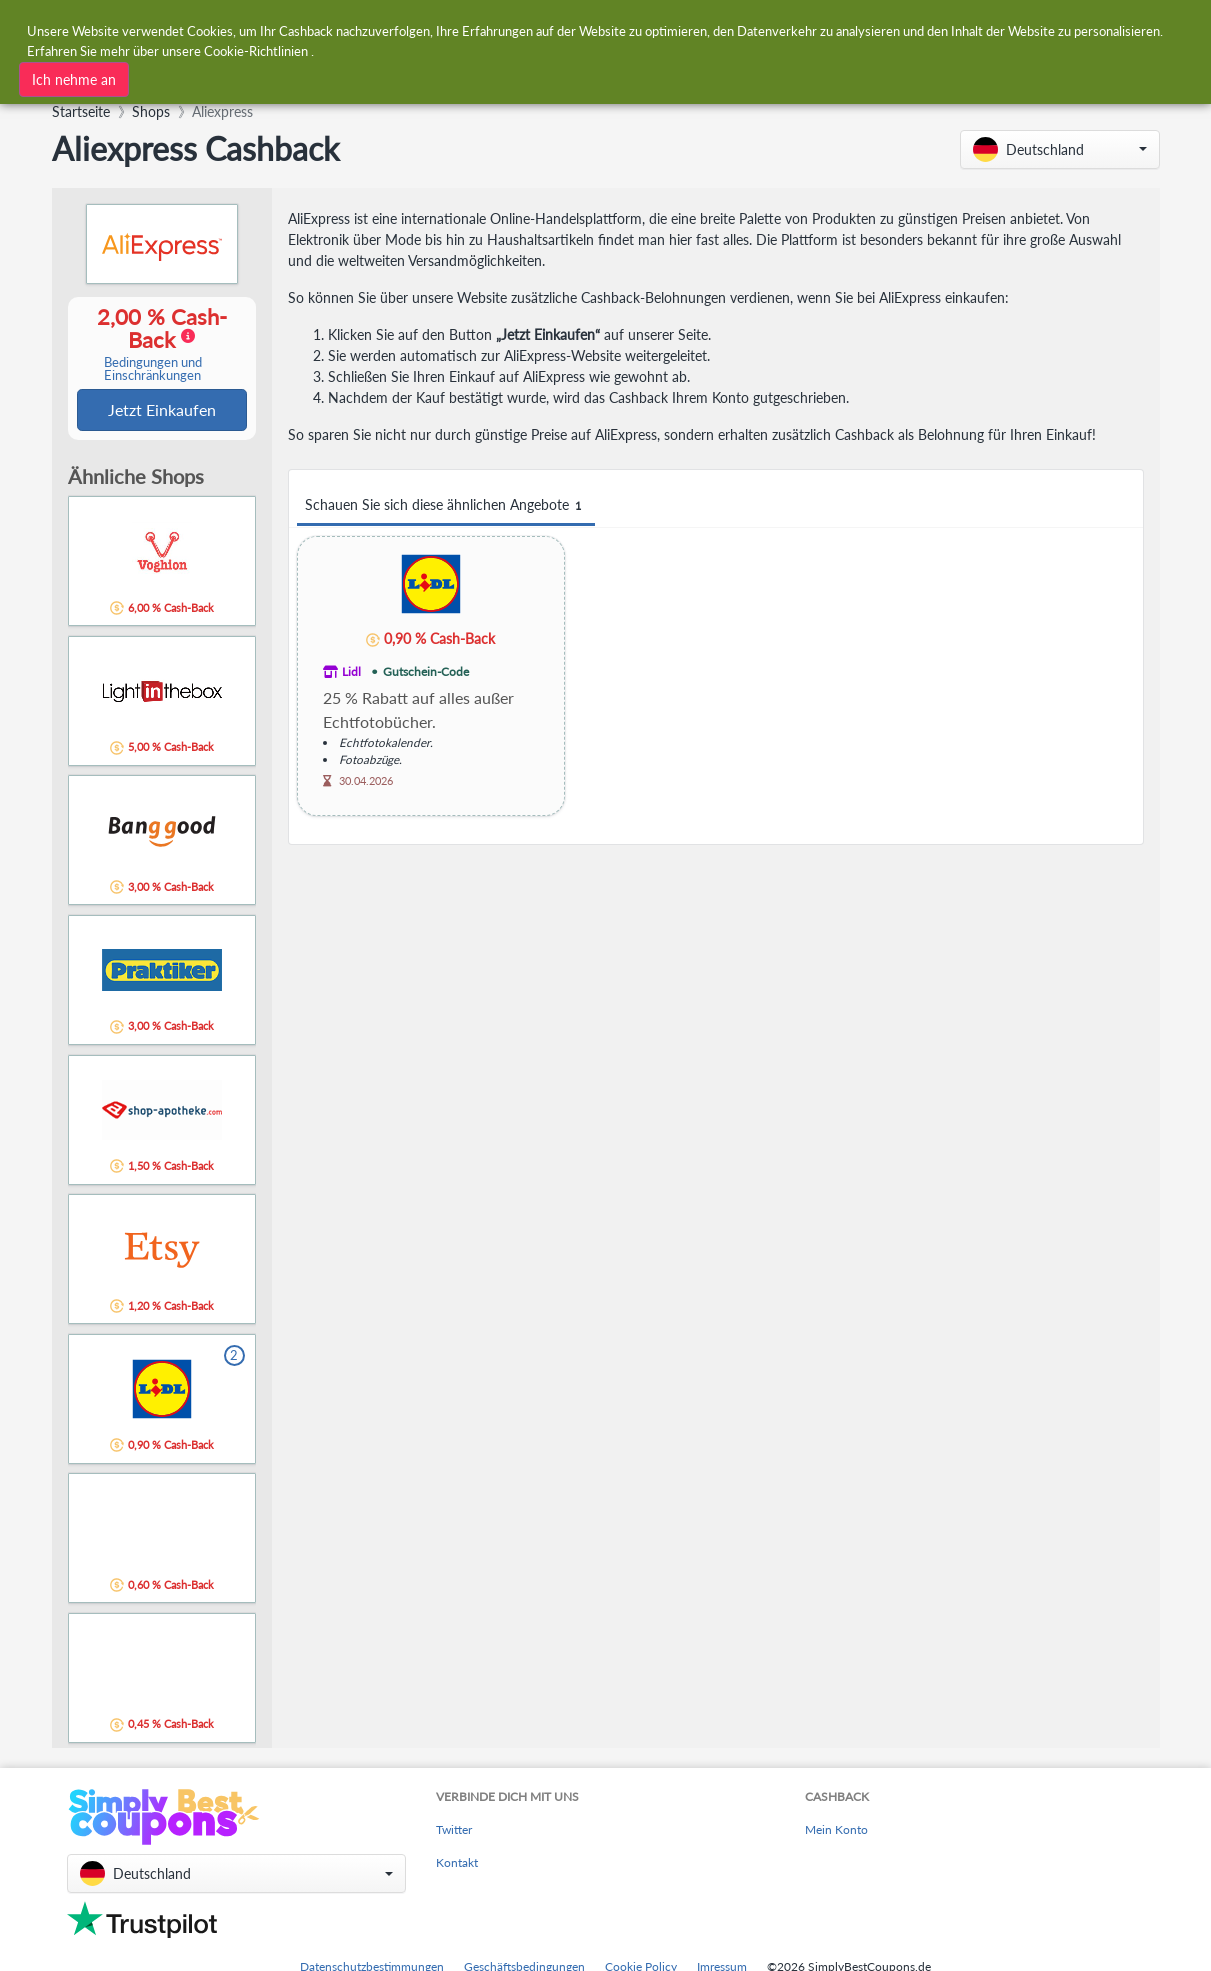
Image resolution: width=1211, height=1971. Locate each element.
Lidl (351, 671)
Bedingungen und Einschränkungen (153, 370)
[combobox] (557, 28)
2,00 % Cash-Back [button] (153, 344)
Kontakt (457, 1864)
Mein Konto (836, 1831)
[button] (1060, 149)
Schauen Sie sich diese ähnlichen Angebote (446, 505)
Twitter (454, 1831)
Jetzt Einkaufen (162, 410)
